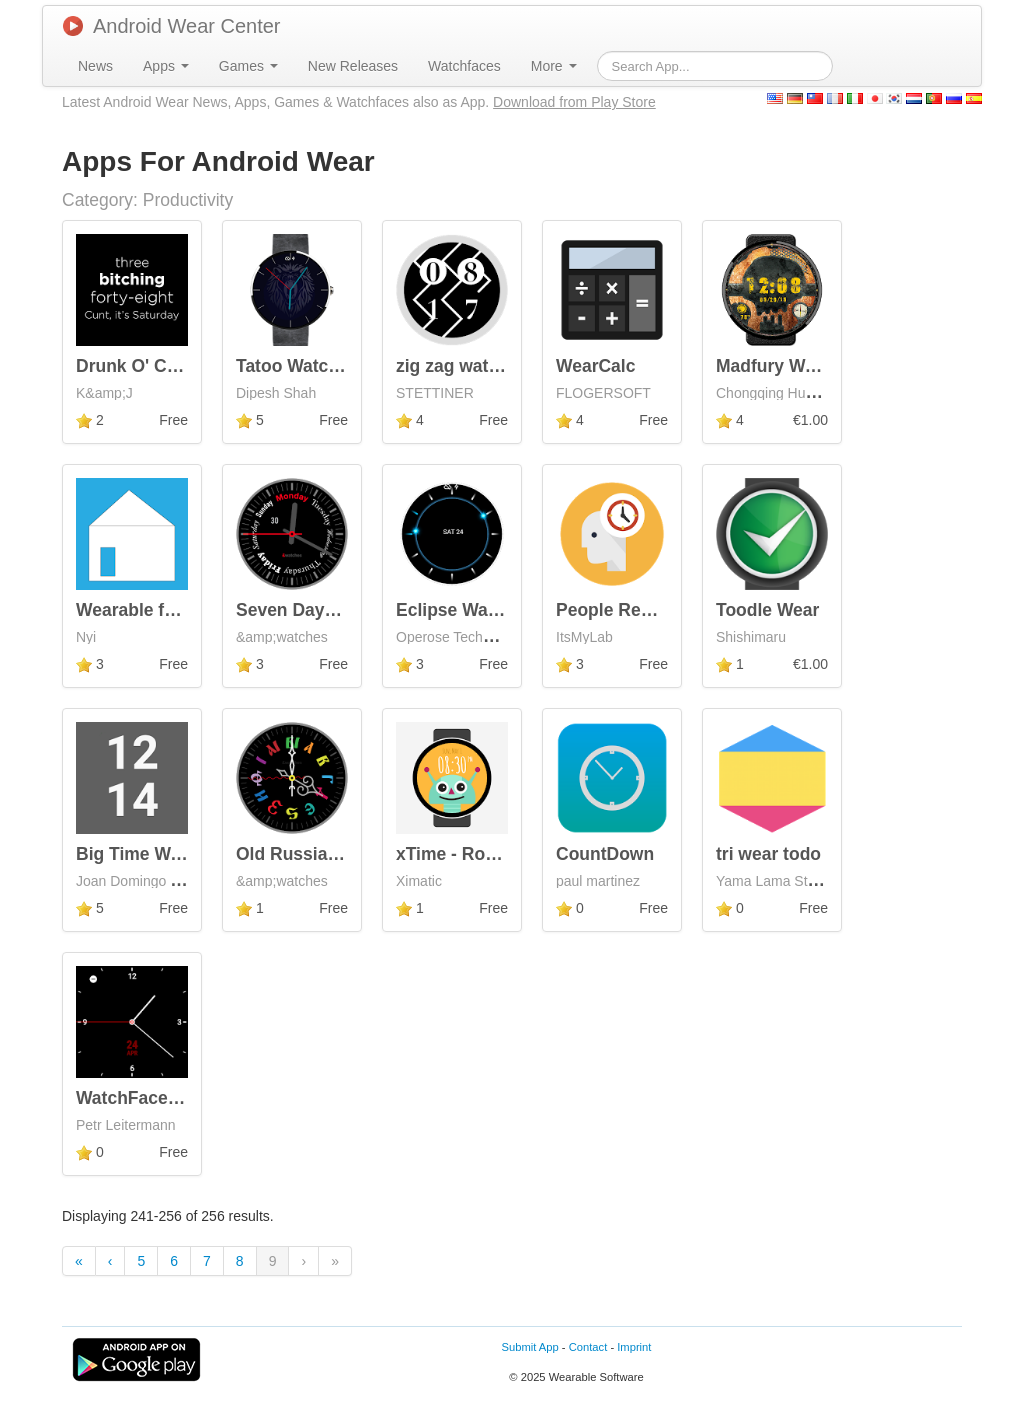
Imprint (634, 1347)
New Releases (353, 66)
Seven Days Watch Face (336, 610)
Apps (166, 66)
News (95, 66)
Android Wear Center (172, 26)
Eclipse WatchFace (475, 610)
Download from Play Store (574, 102)
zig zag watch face (472, 366)
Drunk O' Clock (139, 366)
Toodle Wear (767, 610)
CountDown (605, 854)
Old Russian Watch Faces (342, 854)
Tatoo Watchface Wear (328, 366)
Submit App (530, 1347)
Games (248, 66)
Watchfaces (464, 66)
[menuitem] (95, 66)
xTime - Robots (459, 854)
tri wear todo (768, 854)
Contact (588, 1347)
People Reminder (627, 610)
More (554, 66)
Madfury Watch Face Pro (818, 366)
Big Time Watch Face (163, 854)
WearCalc (595, 366)
